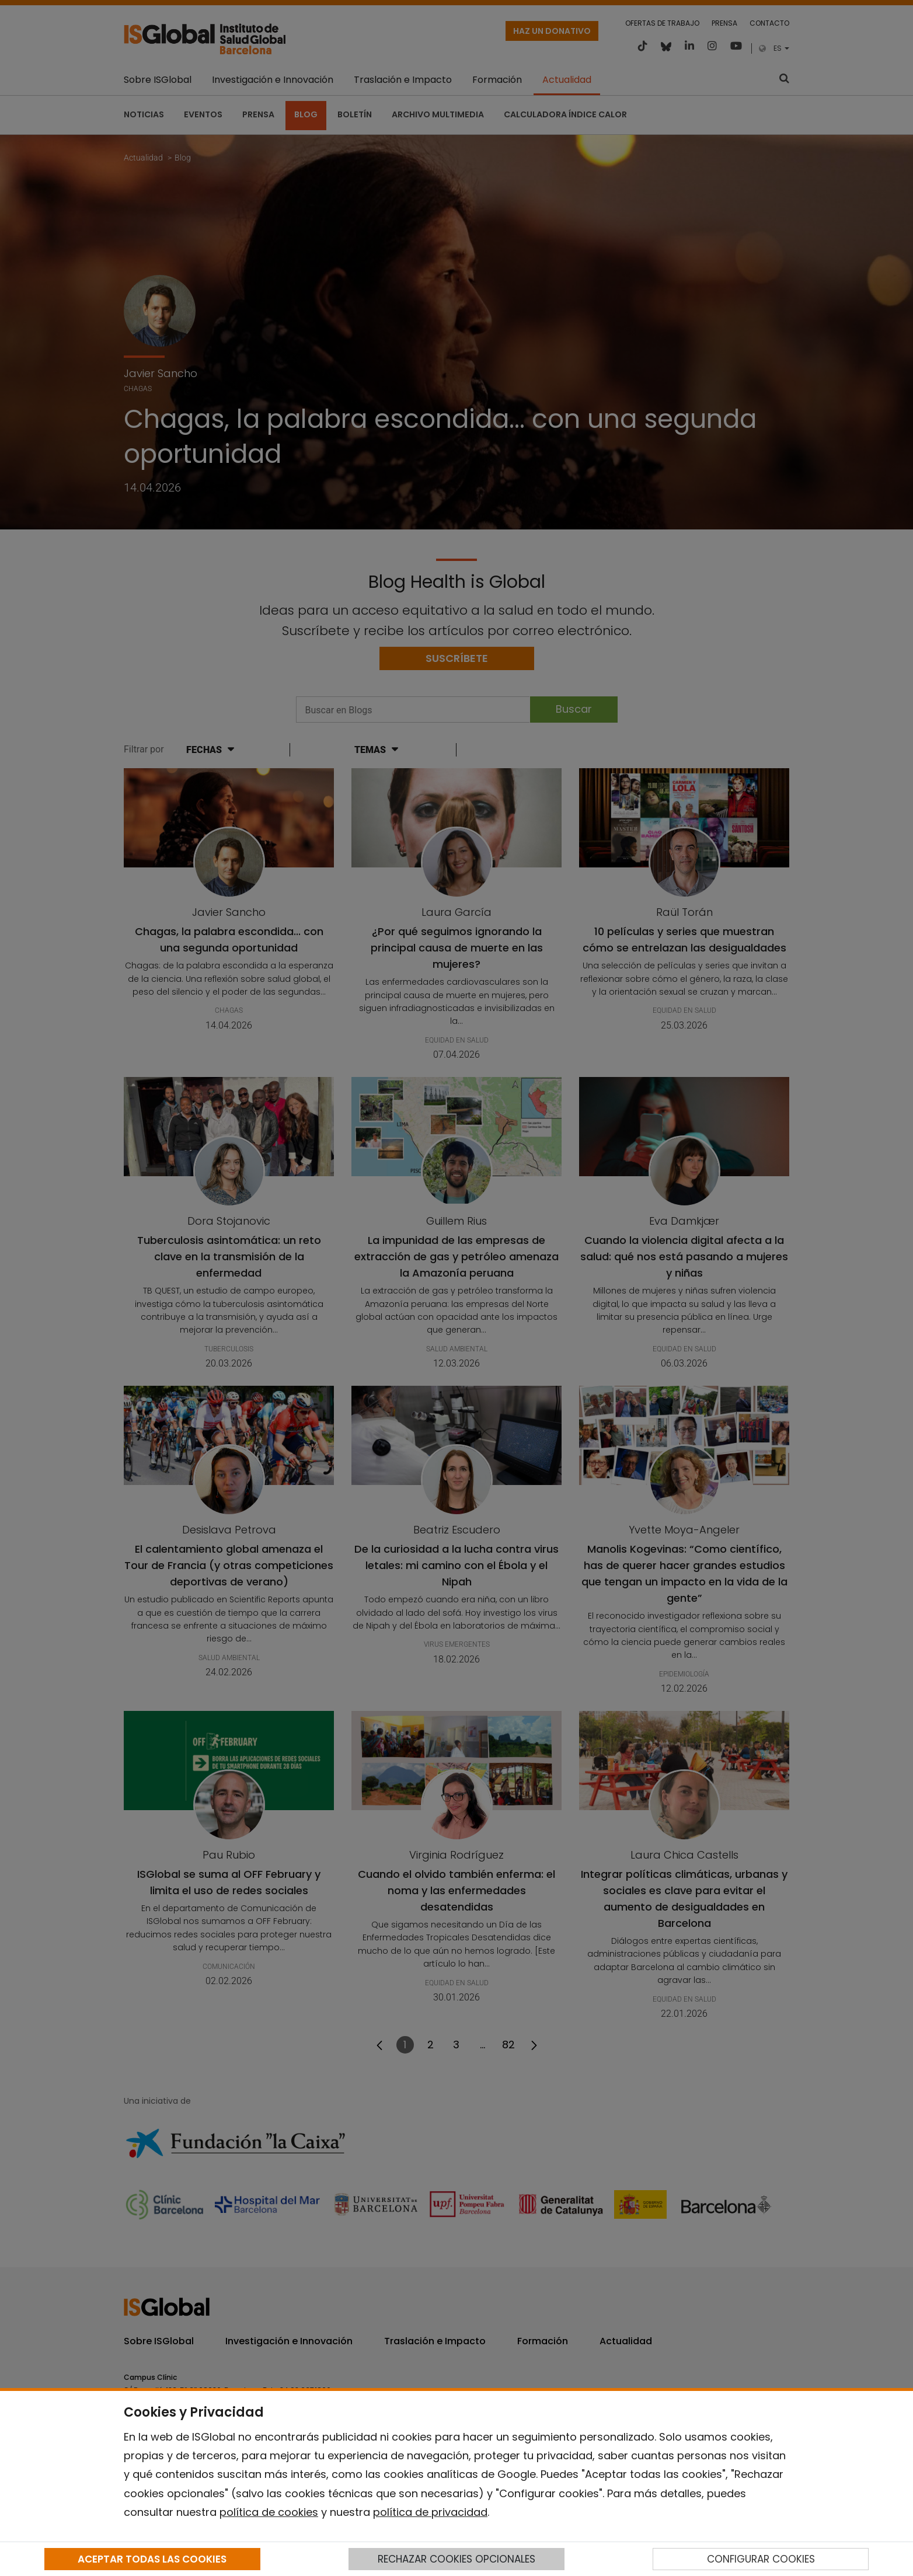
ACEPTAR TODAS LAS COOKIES (152, 2559)
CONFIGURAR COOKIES (761, 2559)
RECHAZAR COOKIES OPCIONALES (456, 2559)
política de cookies (268, 2512)
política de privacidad (430, 2512)
